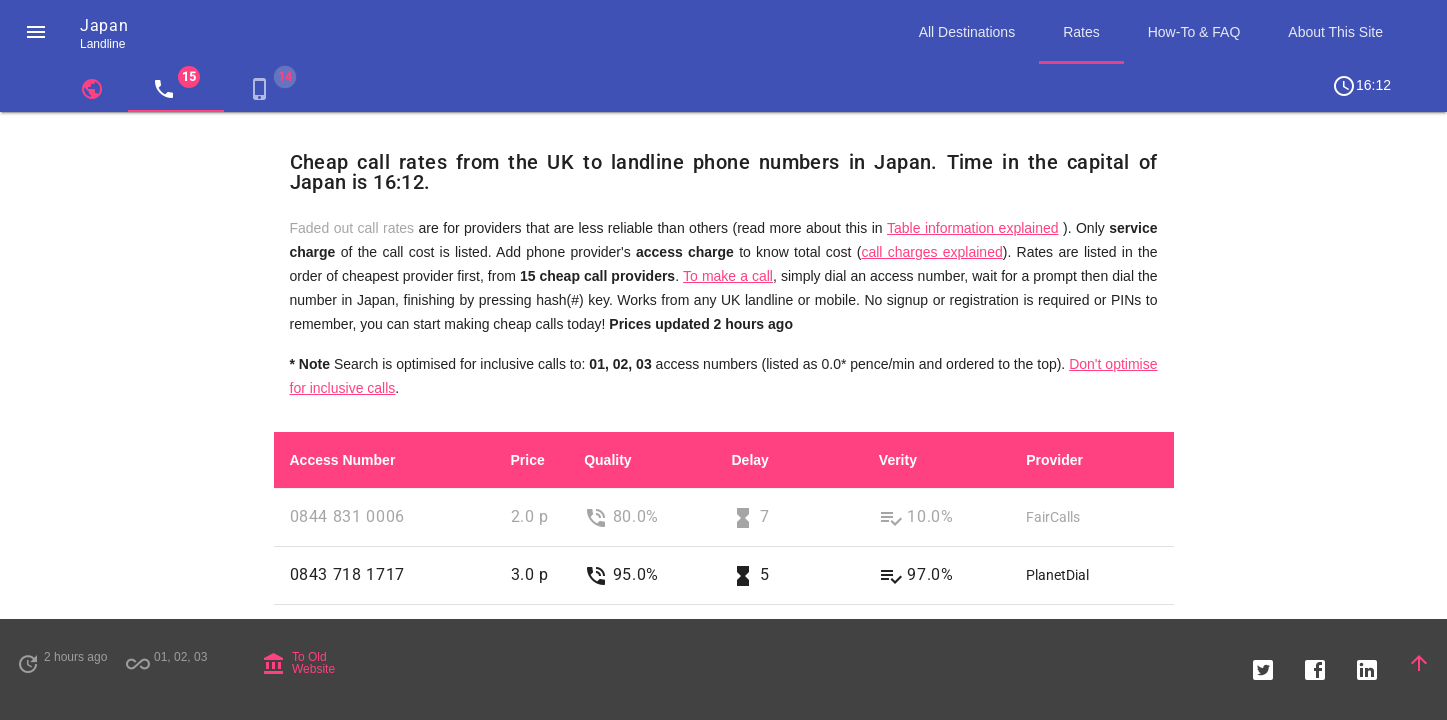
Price (528, 460)
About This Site (1335, 32)
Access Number (343, 460)
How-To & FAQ (1194, 32)
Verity (898, 460)
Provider (1054, 460)
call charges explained (931, 252)
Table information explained (973, 228)
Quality (607, 460)
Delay (749, 460)
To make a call (728, 276)
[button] (36, 32)
